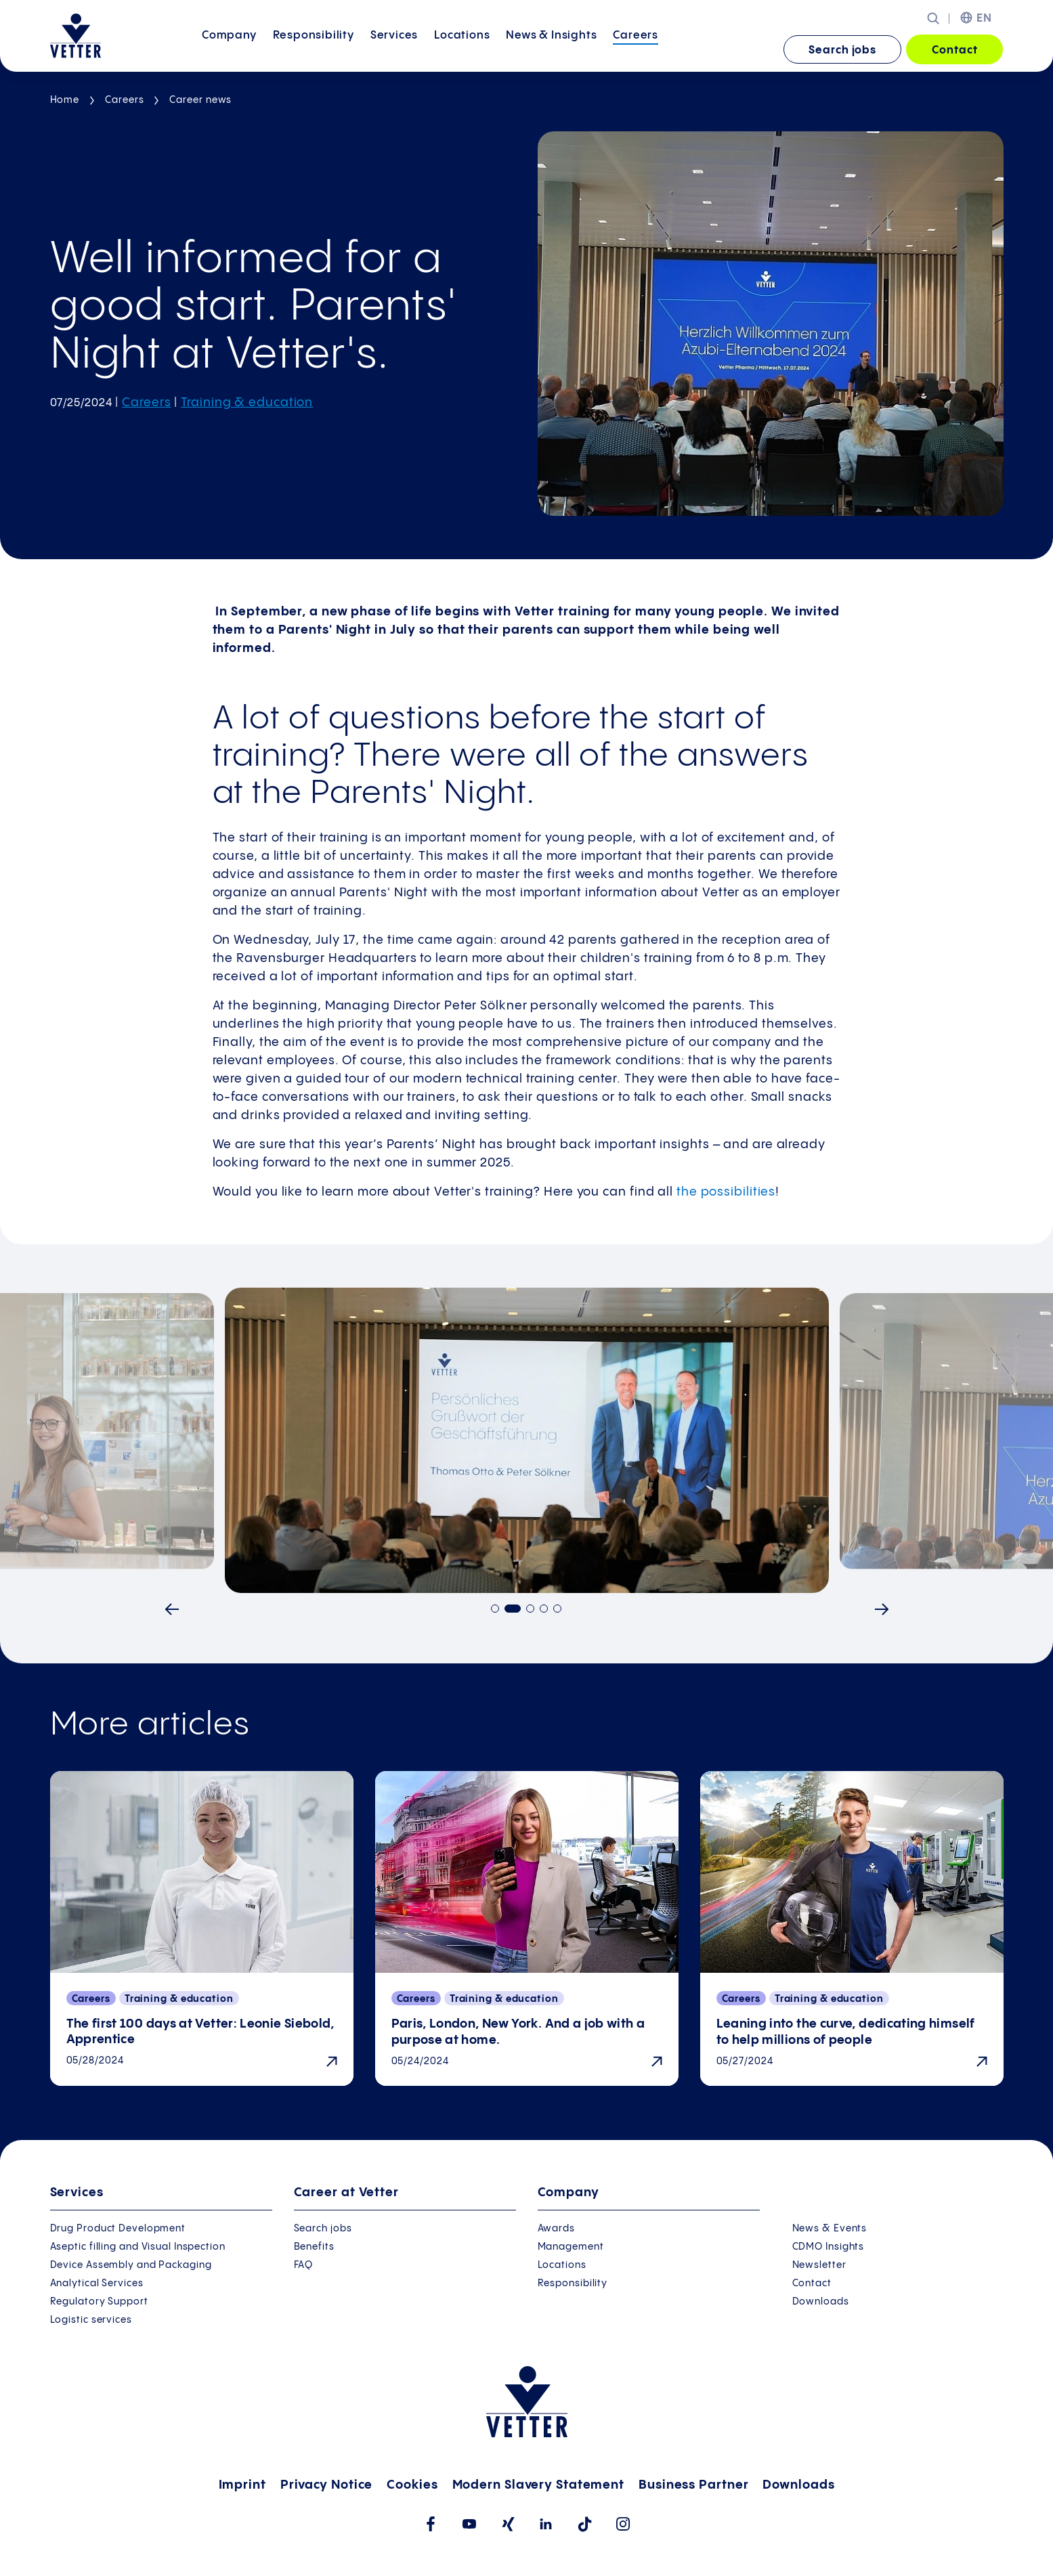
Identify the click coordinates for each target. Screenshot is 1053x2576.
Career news (200, 100)
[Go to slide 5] (557, 1608)
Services (394, 49)
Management (571, 2247)
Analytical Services (97, 2283)
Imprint (242, 2485)
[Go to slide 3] (530, 1608)
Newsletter (819, 2265)
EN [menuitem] (984, 18)
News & (551, 49)
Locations (462, 49)
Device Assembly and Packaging (131, 2265)
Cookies (412, 2485)
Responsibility (313, 49)
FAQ (304, 2265)
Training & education (247, 402)
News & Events (829, 2228)
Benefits (314, 2247)
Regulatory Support (99, 2302)
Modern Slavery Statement (538, 2485)
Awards (556, 2228)
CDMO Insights (828, 2247)
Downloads (820, 2302)
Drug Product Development (118, 2228)
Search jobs (842, 50)
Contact (954, 50)
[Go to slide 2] (512, 1608)
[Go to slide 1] (495, 1608)
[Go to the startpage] (75, 36)
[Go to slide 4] (544, 1608)
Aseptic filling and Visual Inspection (137, 2247)
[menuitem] (229, 50)
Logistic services (91, 2320)
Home (65, 100)
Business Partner (693, 2485)
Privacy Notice (326, 2485)
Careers (635, 49)
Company (229, 49)
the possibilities (725, 1191)
